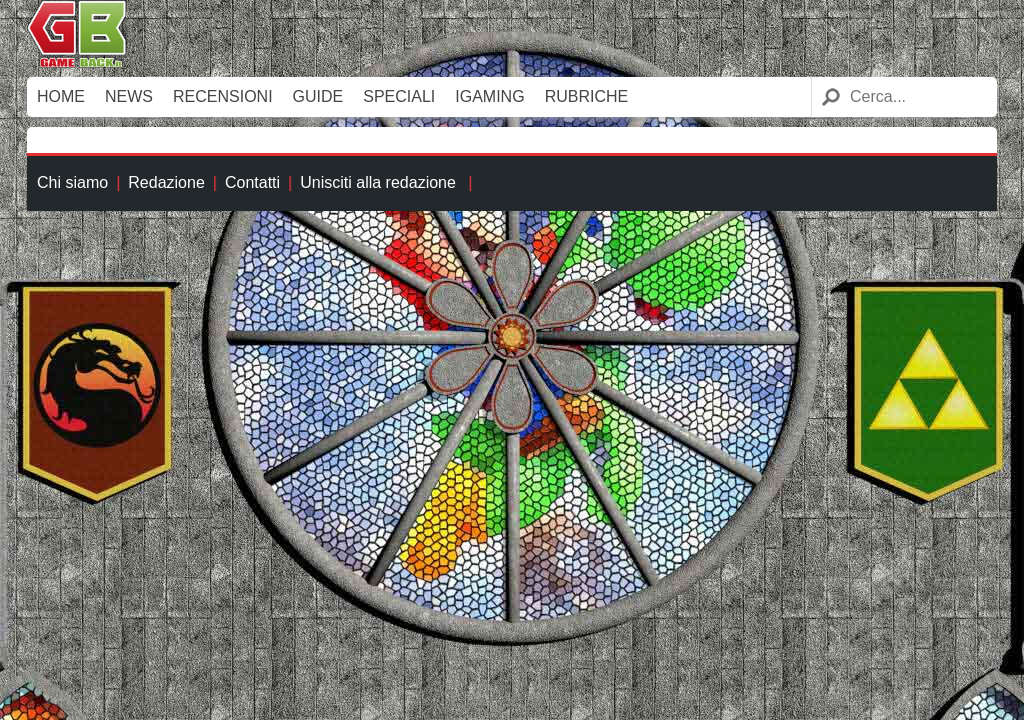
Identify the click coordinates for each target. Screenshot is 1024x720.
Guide (318, 96)
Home (61, 96)
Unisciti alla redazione (378, 182)
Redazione (166, 182)
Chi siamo (72, 182)
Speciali (399, 96)
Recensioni (223, 96)
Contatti (252, 182)
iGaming (489, 96)
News (129, 96)
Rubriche (587, 96)
